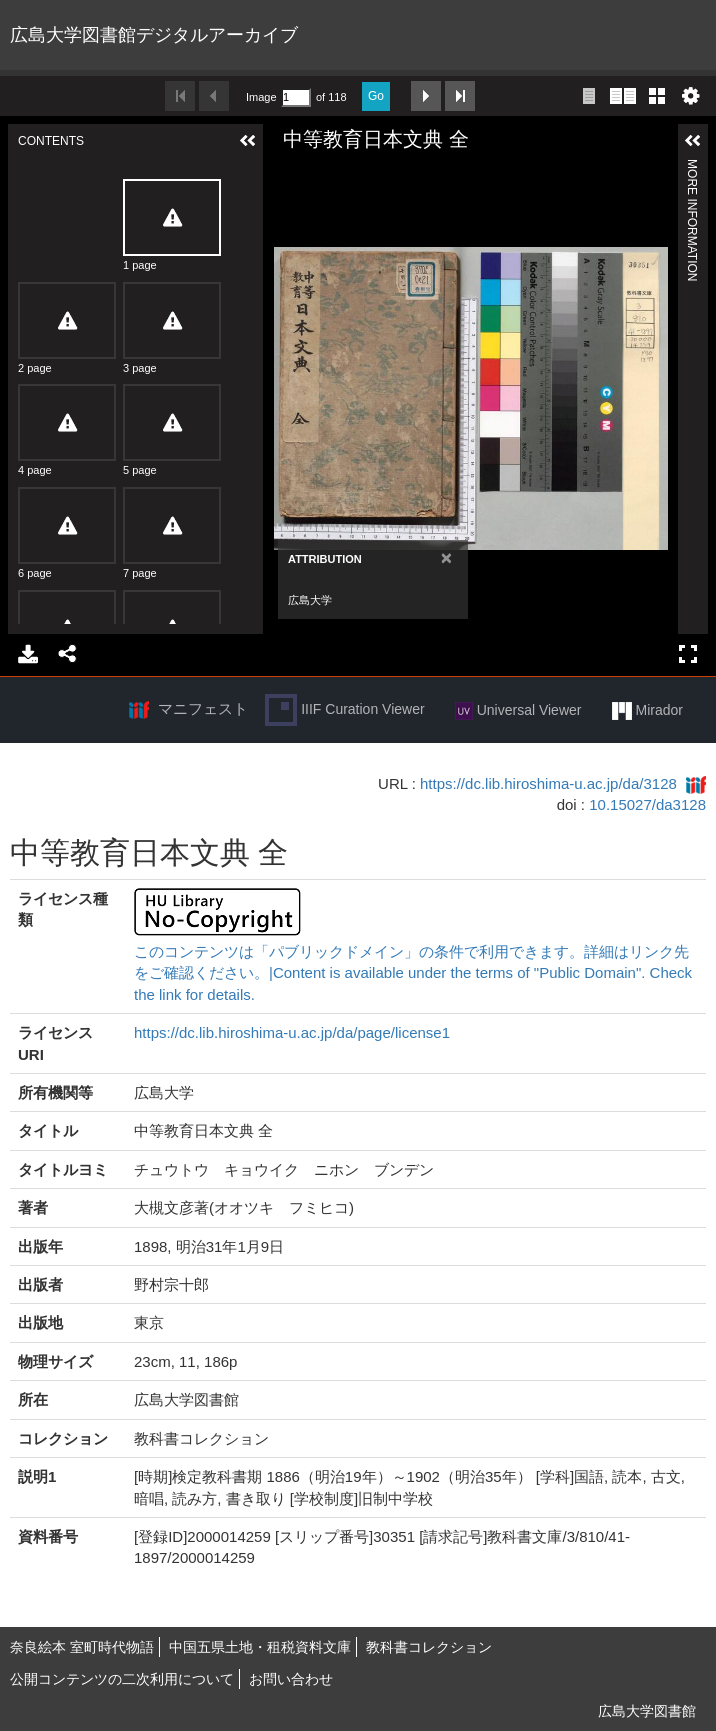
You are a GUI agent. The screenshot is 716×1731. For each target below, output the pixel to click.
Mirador (647, 711)
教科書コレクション (429, 1647)
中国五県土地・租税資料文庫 (260, 1647)
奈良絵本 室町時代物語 (82, 1647)
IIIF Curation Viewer (344, 710)
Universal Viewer (518, 711)
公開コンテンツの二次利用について (122, 1679)
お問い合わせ (291, 1679)
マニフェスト (203, 708)
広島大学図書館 (647, 1711)
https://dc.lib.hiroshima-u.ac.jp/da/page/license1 (292, 1032)
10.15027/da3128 (647, 804)
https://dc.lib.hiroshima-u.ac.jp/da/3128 (548, 783)
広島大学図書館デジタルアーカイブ (154, 35)
